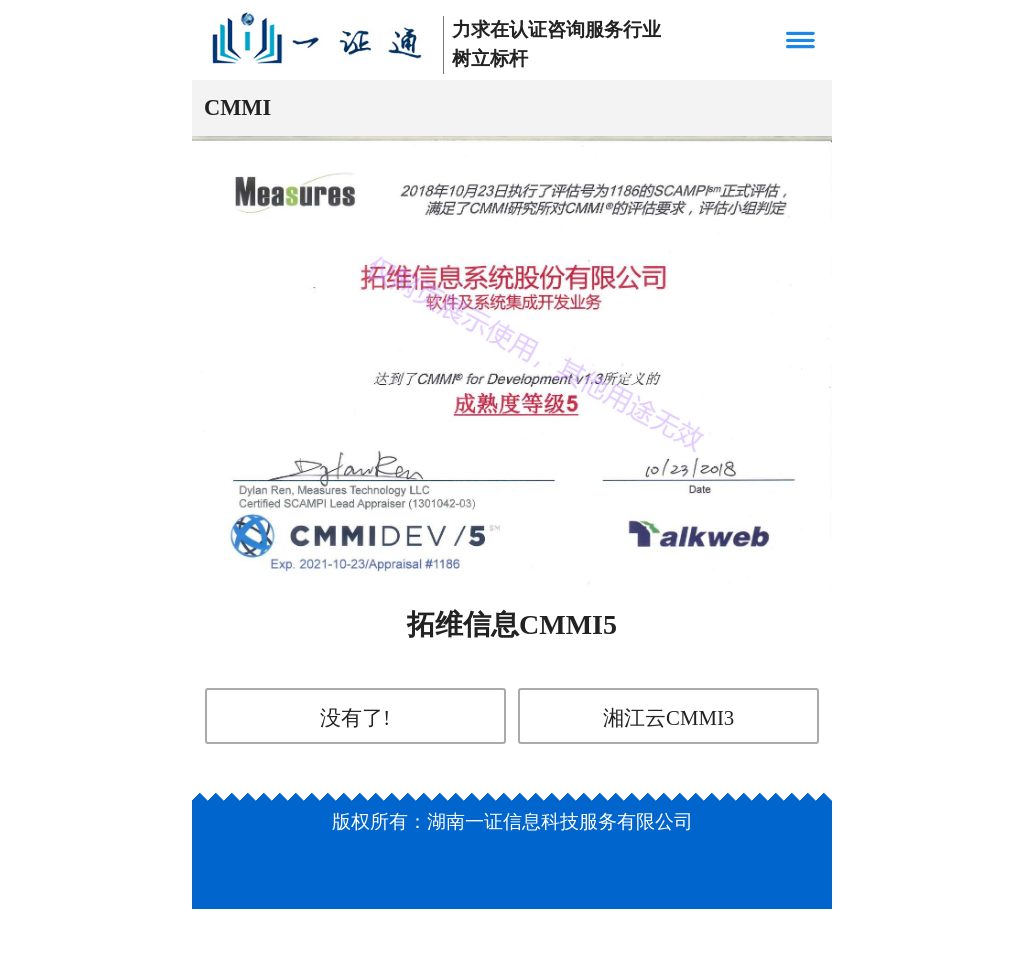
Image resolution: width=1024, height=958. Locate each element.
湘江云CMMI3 (668, 717)
